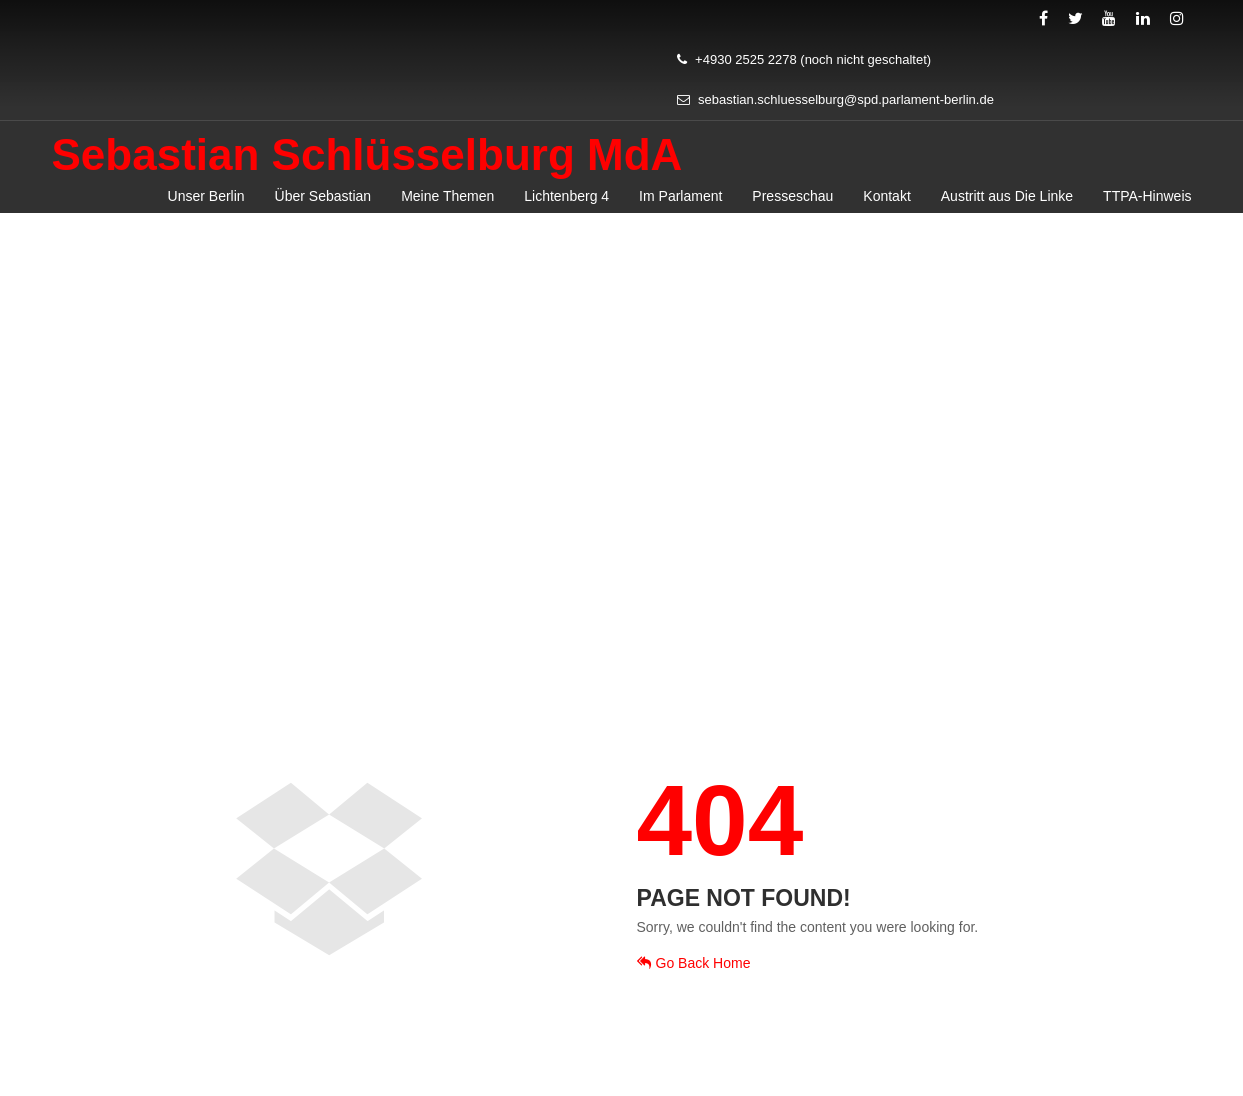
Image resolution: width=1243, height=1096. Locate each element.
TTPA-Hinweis (1147, 196)
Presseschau (792, 196)
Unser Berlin (206, 196)
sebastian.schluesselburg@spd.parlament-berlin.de (835, 99)
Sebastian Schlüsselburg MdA (367, 154)
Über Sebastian (323, 196)
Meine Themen (447, 196)
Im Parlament (680, 196)
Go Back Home (694, 963)
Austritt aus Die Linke (1007, 196)
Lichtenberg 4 (566, 196)
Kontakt (886, 196)
